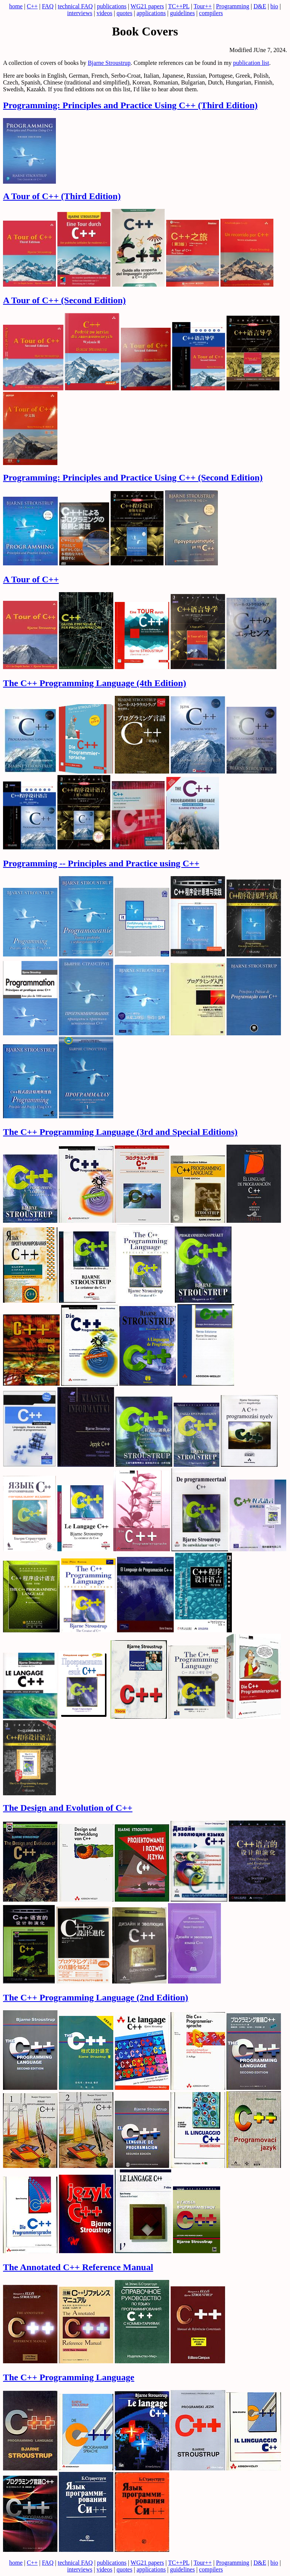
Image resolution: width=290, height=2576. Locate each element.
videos (105, 13)
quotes (125, 13)
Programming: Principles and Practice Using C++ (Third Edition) (130, 105)
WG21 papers (147, 6)
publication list (251, 63)
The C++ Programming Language (68, 2377)
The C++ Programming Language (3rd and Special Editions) (120, 1132)
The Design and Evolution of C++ (68, 1808)
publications (111, 6)
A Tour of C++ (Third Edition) (62, 196)
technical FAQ (75, 6)
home (16, 6)
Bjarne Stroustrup (109, 63)
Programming (232, 6)
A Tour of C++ (31, 579)
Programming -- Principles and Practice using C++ (101, 863)
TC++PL (179, 6)
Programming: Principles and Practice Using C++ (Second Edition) (133, 477)
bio (274, 6)
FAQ (48, 6)
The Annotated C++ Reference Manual (78, 2267)
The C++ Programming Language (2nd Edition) (95, 1997)
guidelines (182, 13)
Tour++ (203, 6)
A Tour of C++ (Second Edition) (64, 300)
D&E (259, 6)
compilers (211, 13)
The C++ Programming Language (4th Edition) (94, 683)
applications (151, 13)
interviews (80, 13)
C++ (32, 6)
